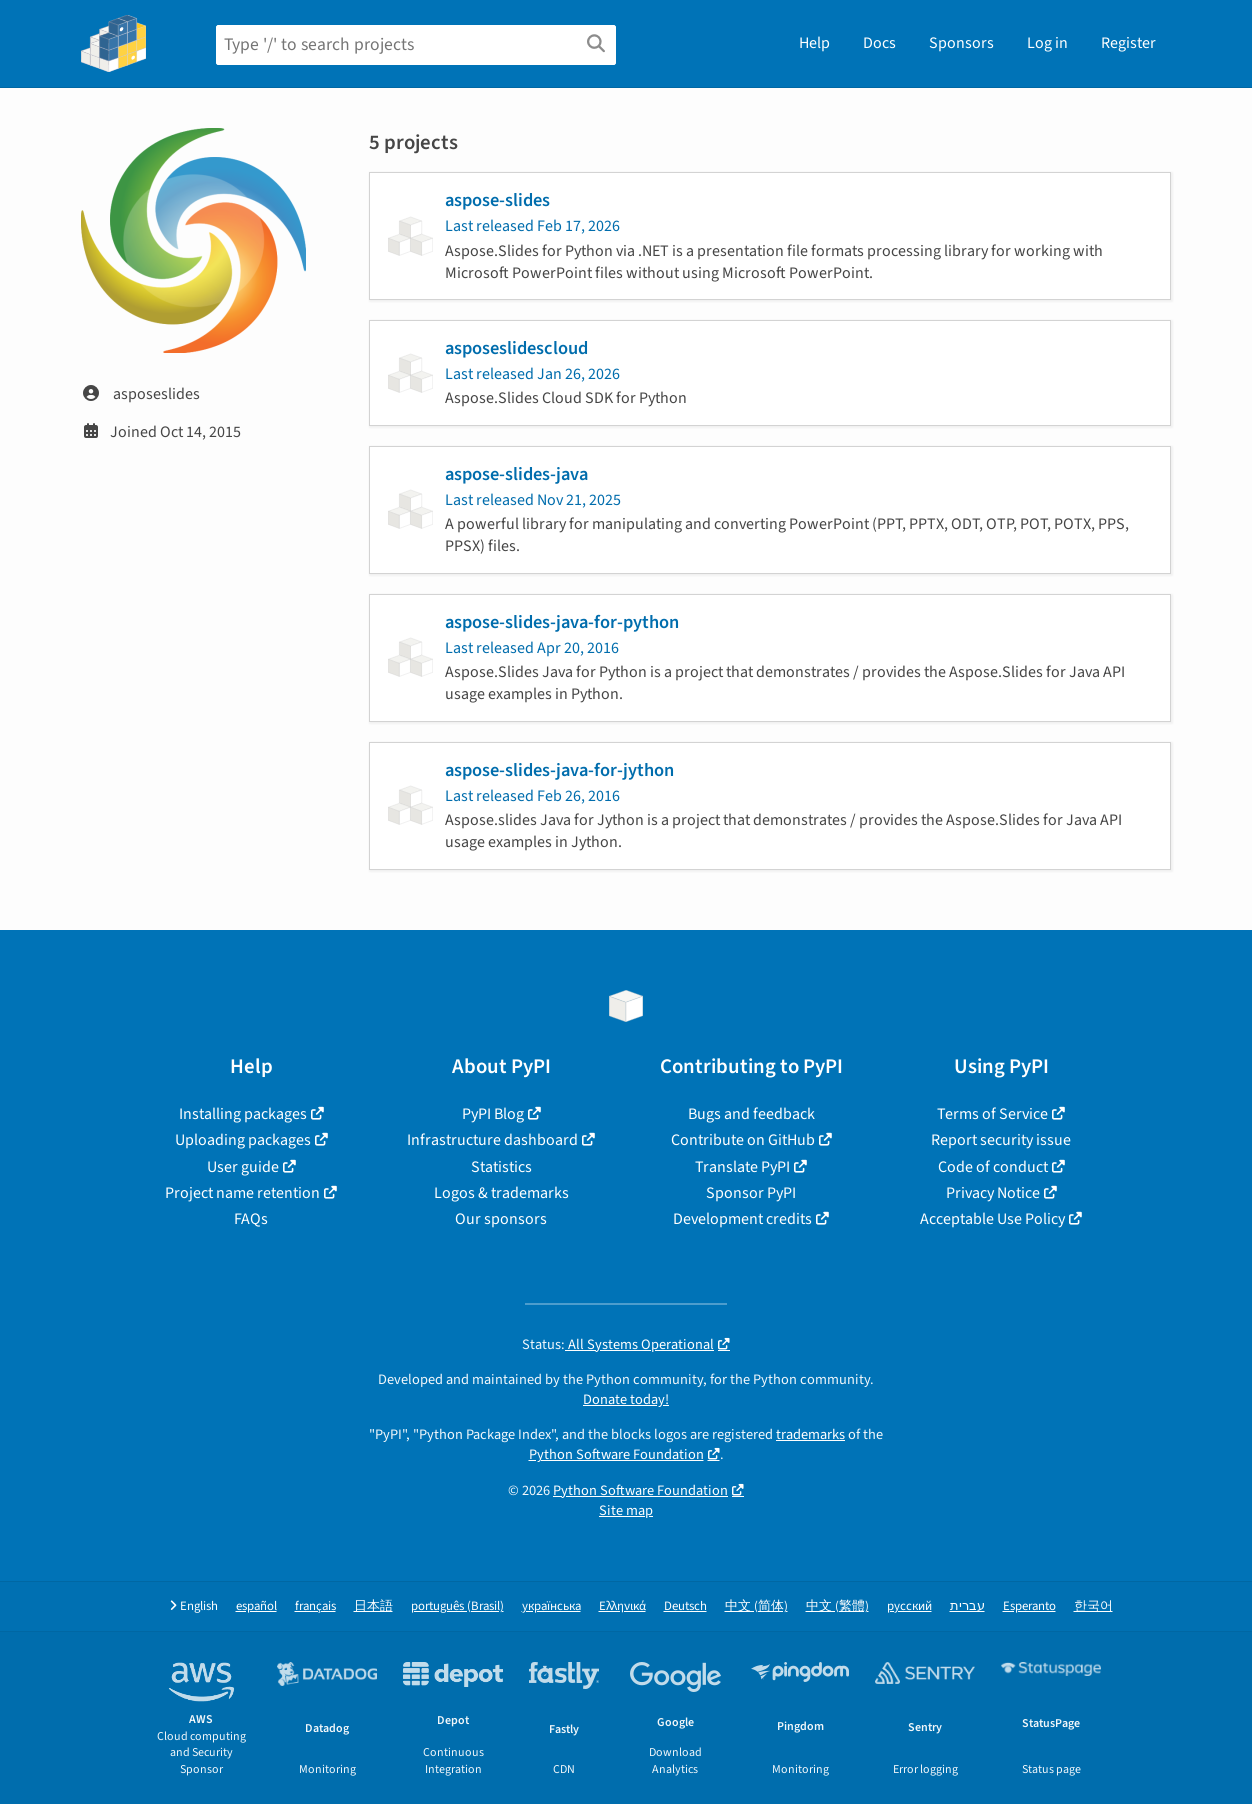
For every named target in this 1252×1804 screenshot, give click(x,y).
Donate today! (626, 1399)
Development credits (742, 1219)
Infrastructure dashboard (492, 1140)
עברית (967, 1606)
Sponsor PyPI (751, 1193)
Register (1128, 43)
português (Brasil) (457, 1606)
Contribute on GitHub (743, 1140)
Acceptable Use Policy (992, 1219)
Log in (1047, 43)
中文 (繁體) (837, 1606)
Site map (626, 1510)
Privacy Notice (993, 1193)
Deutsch (685, 1606)
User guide (243, 1167)
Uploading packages (243, 1140)
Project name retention (242, 1193)
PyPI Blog (493, 1114)
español (256, 1606)
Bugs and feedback (751, 1114)
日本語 (373, 1606)
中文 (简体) (756, 1606)
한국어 (1093, 1606)
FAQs (251, 1219)
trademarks (810, 1434)
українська (551, 1606)
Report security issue (1001, 1140)
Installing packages (243, 1114)
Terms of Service (992, 1114)
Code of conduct (993, 1167)
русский (909, 1606)
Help (814, 43)
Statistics (501, 1167)
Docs (879, 43)
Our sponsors (501, 1219)
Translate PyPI (742, 1167)
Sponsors (961, 43)
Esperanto (1029, 1606)
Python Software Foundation (616, 1454)
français (315, 1606)
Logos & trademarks (501, 1193)
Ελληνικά (622, 1606)
